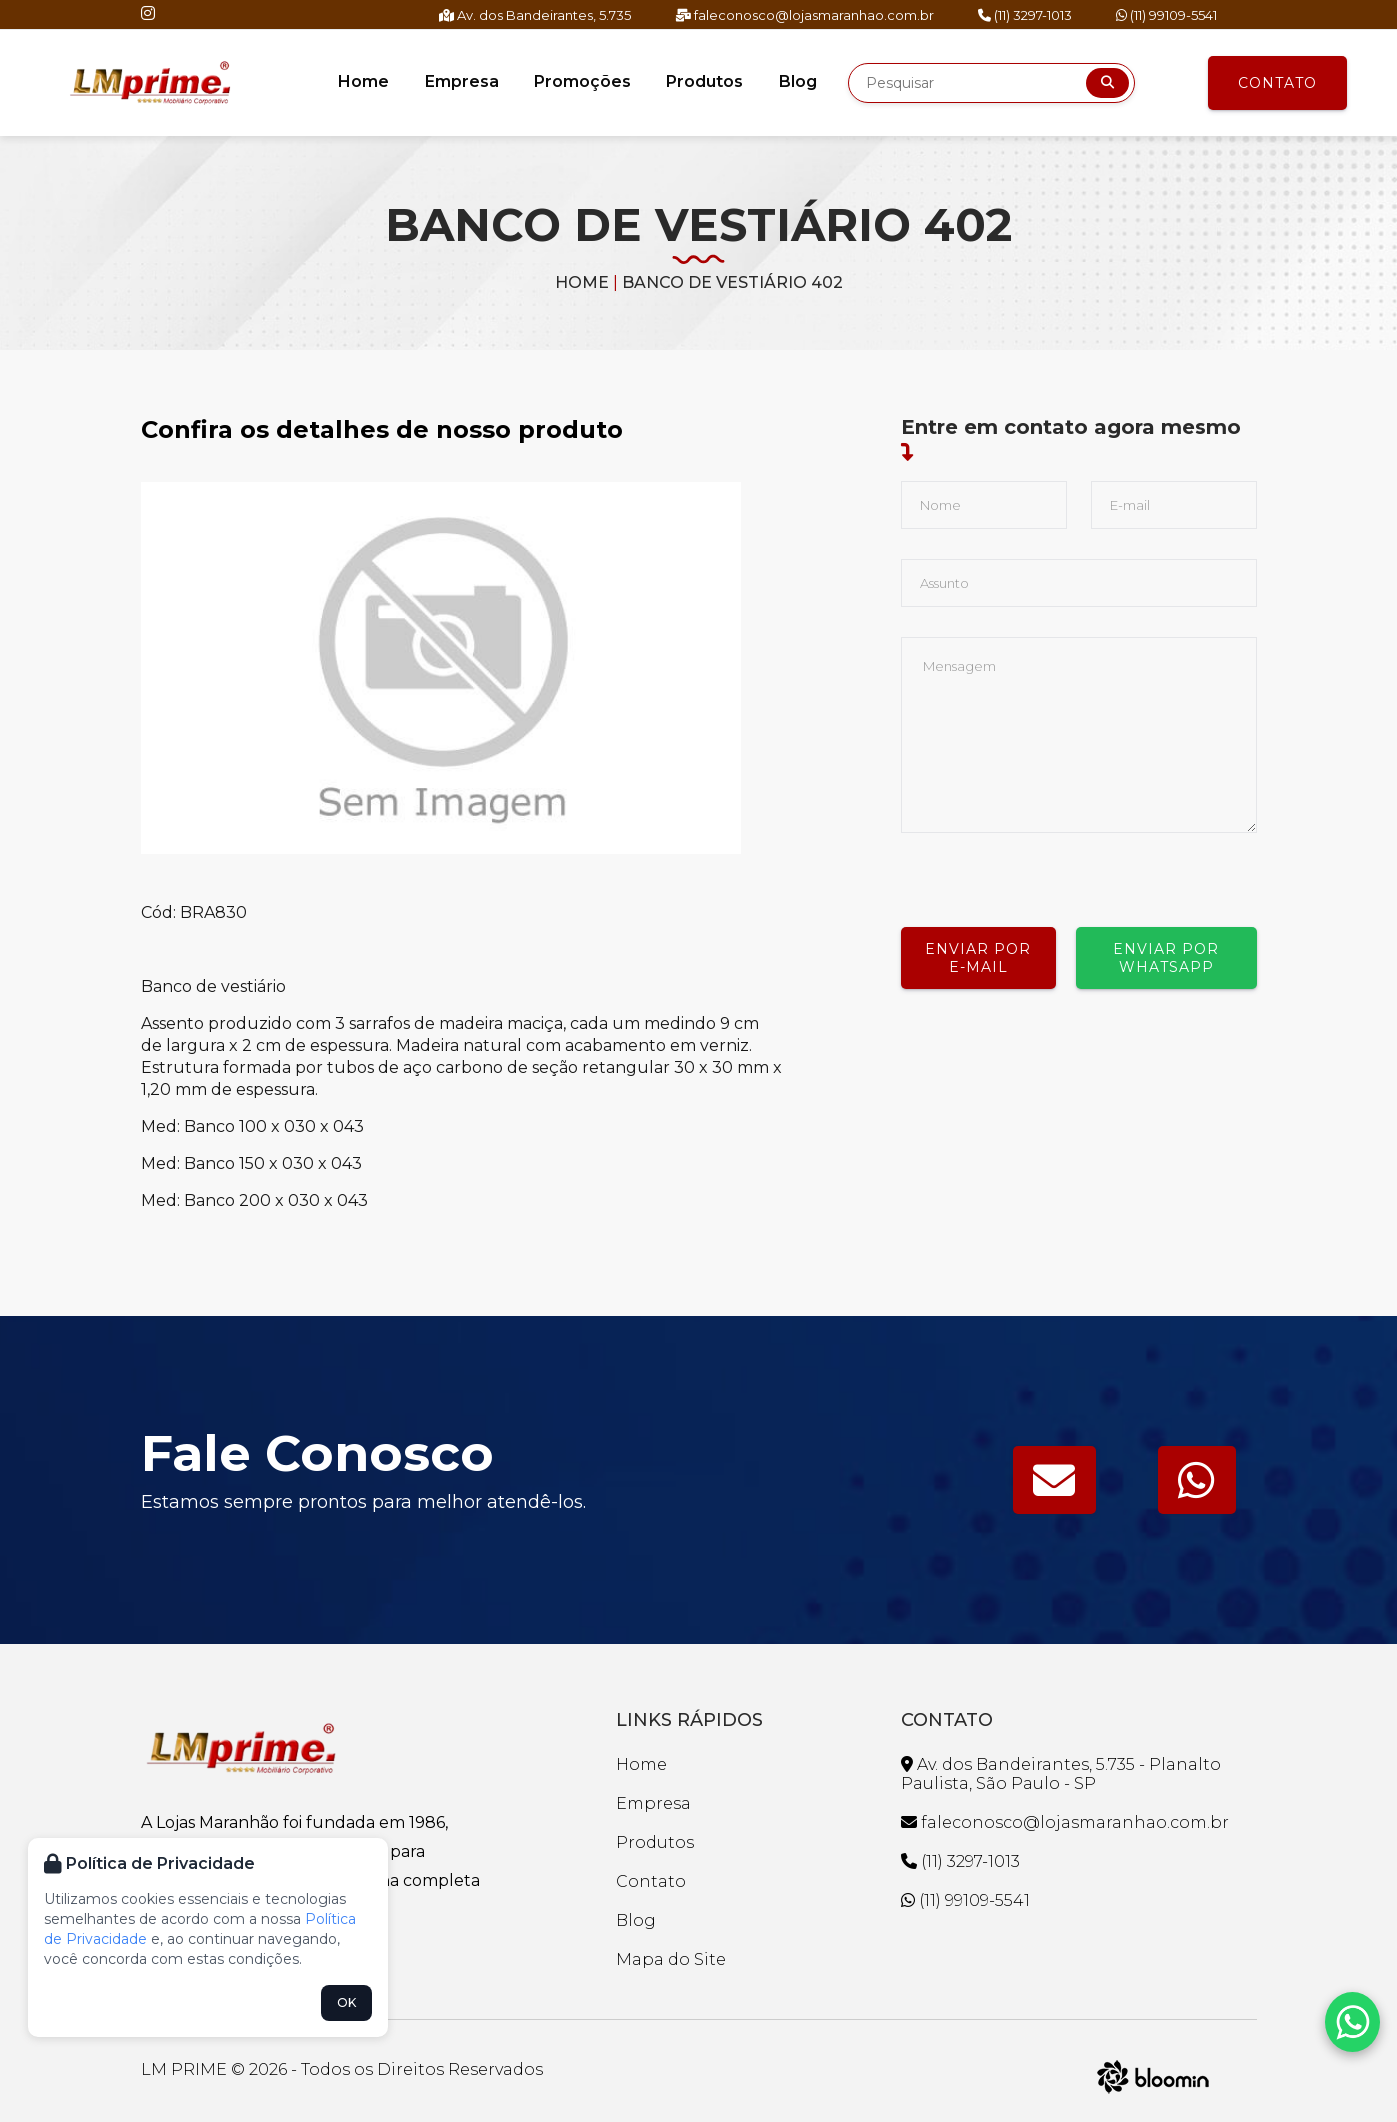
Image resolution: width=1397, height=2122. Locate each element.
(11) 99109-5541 (1166, 15)
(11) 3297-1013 (1025, 15)
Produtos (703, 81)
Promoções (582, 81)
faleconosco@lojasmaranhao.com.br (804, 15)
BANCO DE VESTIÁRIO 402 (732, 282)
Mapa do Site (671, 1959)
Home (366, 81)
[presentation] (1053, 872)
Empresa (463, 81)
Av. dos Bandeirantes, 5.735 (535, 15)
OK (346, 2002)
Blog (795, 81)
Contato (1277, 83)
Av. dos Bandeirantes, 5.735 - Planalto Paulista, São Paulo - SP (1061, 1774)
